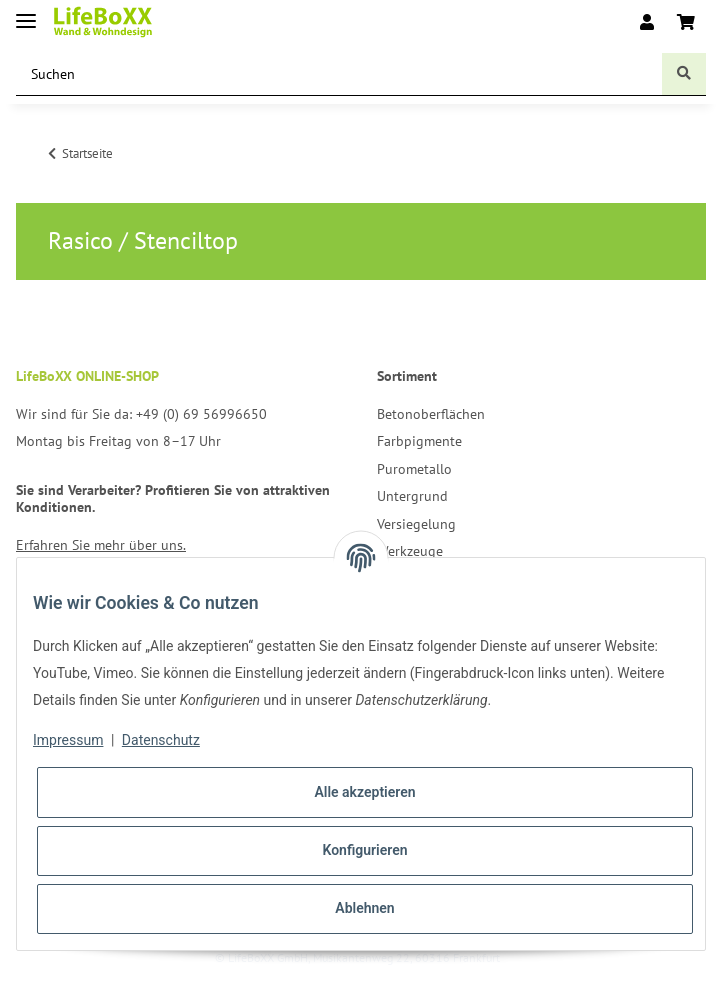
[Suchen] (339, 74)
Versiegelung (416, 524)
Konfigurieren (364, 850)
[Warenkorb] (686, 22)
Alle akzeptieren (364, 792)
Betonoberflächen (431, 414)
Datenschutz (161, 740)
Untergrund (412, 496)
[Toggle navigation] (26, 12)
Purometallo (414, 469)
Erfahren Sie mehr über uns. (101, 545)
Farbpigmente (419, 441)
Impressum (68, 740)
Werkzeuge (410, 551)
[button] (647, 22)
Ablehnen (364, 908)
